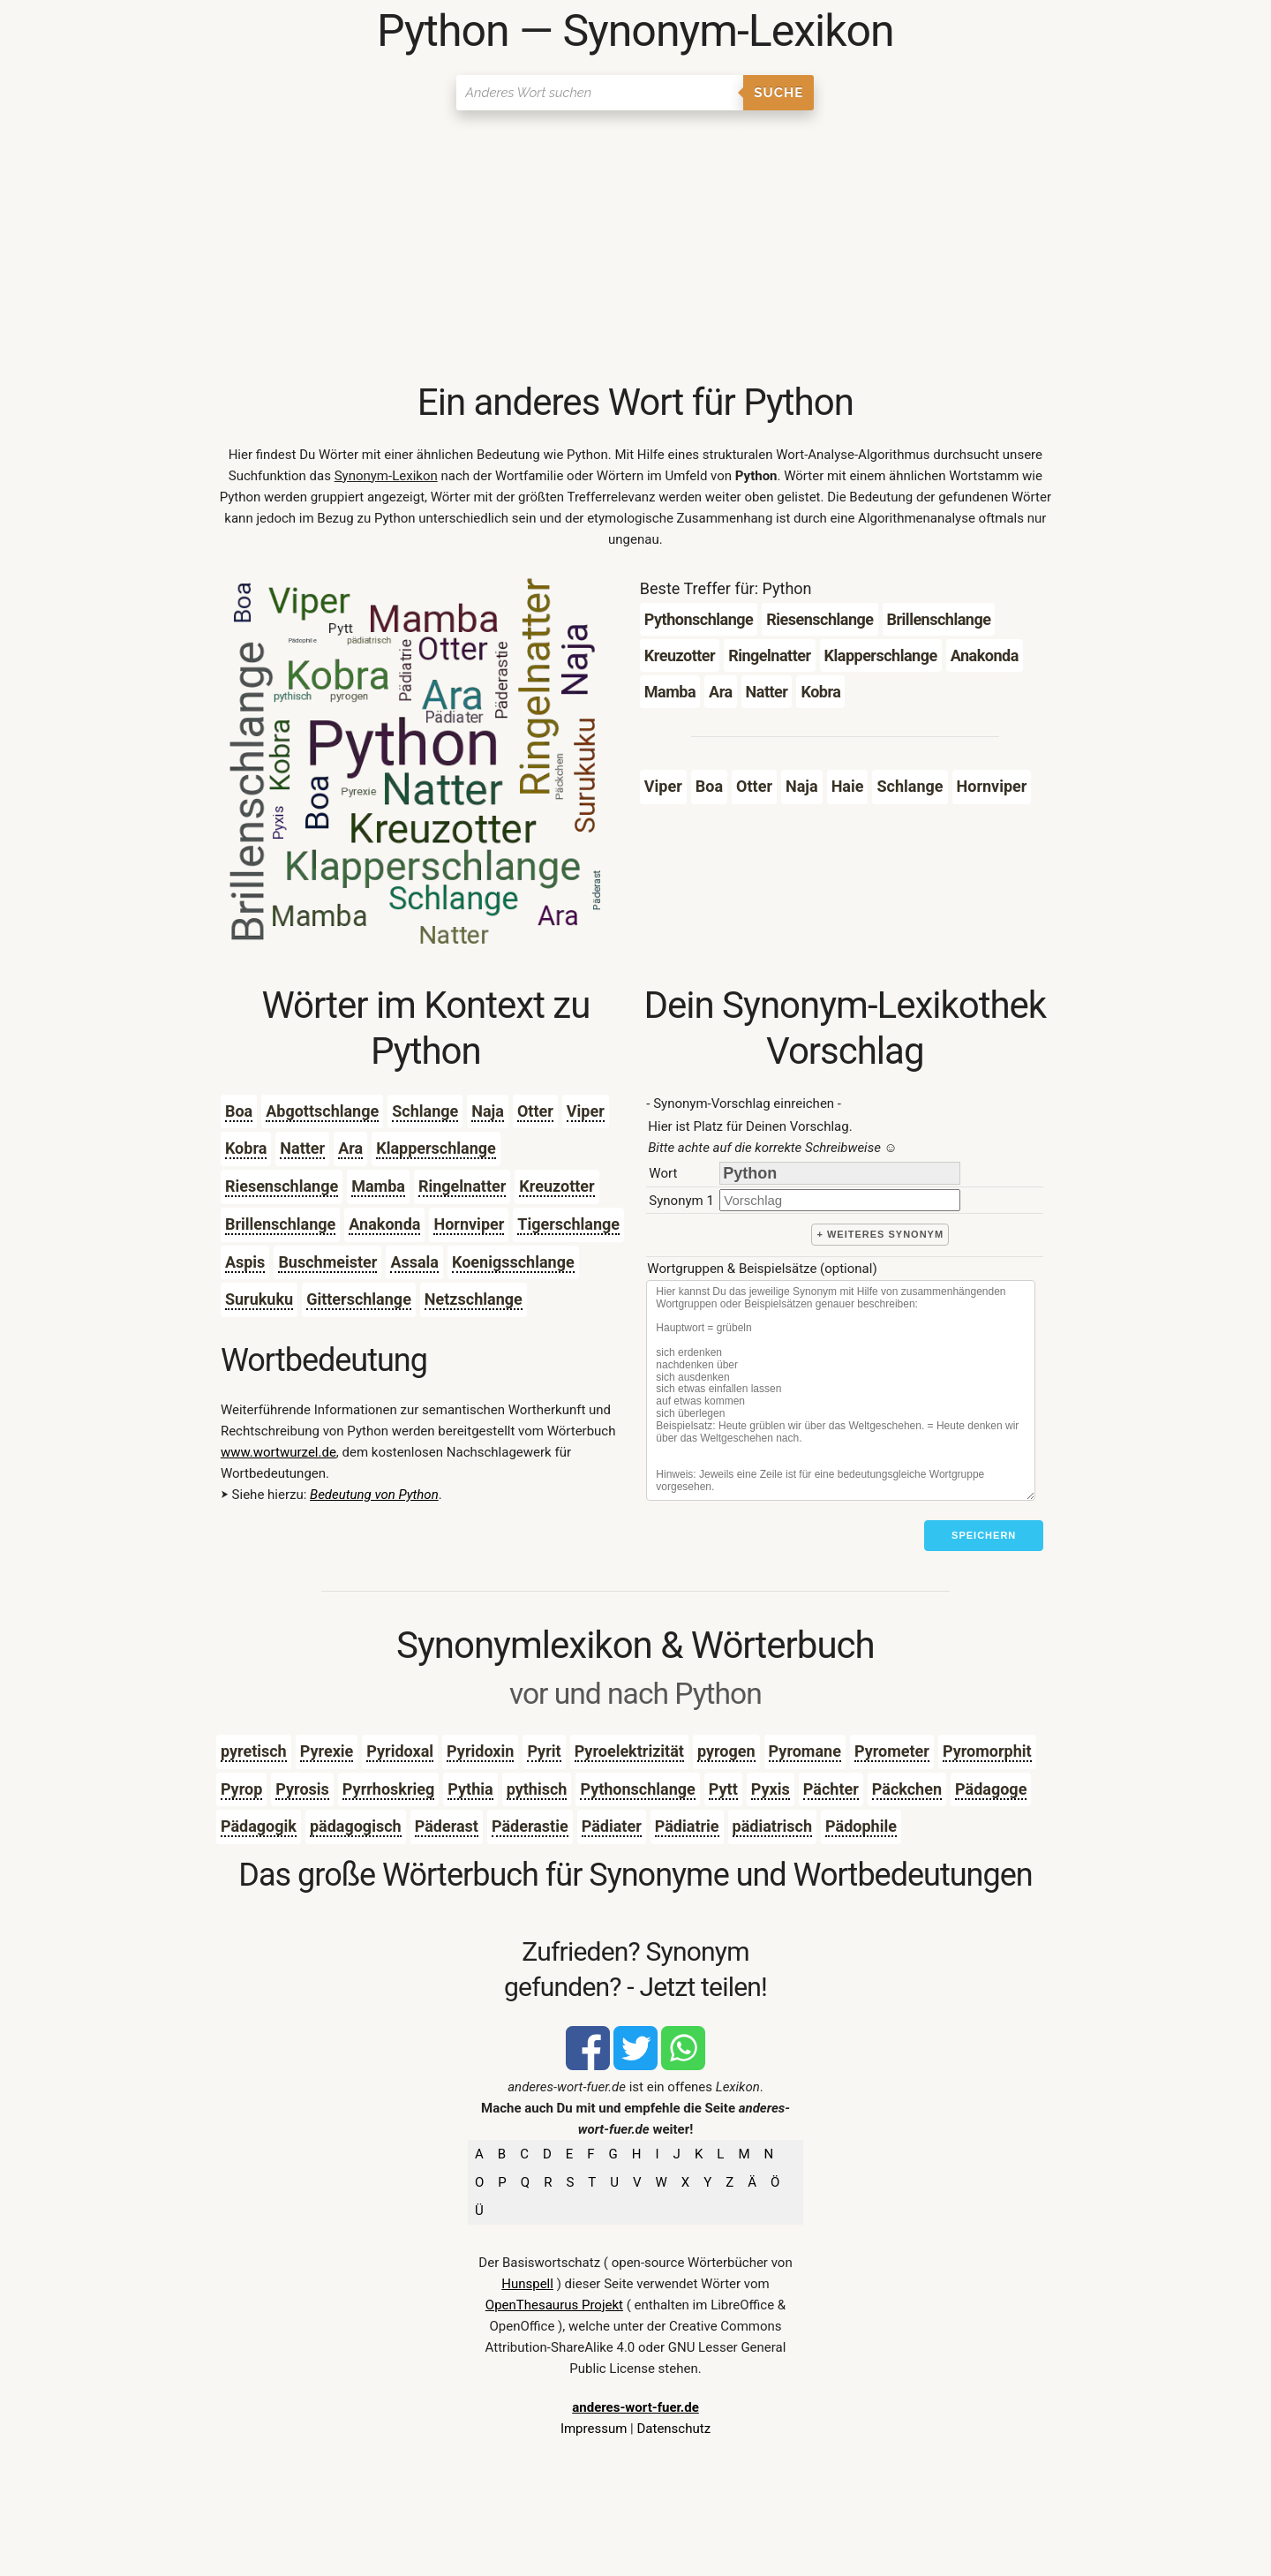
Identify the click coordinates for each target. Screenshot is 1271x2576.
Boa (238, 1111)
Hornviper (468, 1224)
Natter (302, 1148)
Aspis (245, 1262)
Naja (487, 1111)
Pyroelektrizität (629, 1751)
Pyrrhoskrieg (388, 1789)
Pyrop (241, 1789)
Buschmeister (327, 1262)
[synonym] (839, 1200)
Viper (586, 1111)
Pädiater (612, 1826)
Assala (414, 1262)
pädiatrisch (772, 1826)
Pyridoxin (480, 1751)
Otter (535, 1111)
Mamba (378, 1186)
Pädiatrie (687, 1826)
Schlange (425, 1111)
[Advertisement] (635, 247)
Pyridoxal (399, 1751)
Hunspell (527, 2284)
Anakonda (384, 1224)
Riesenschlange (281, 1186)
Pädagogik (259, 1826)
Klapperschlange (436, 1148)
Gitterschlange (358, 1299)
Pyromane (805, 1751)
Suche (778, 93)
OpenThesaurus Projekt (554, 2305)
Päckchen (907, 1789)
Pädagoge (991, 1789)
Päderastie (530, 1826)
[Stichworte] (840, 1390)
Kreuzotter (556, 1186)
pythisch (537, 1789)
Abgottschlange (322, 1111)
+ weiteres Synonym (880, 1234)
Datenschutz (673, 2429)
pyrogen (726, 1751)
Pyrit (543, 1751)
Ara (350, 1148)
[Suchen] (599, 92)
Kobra (246, 1148)
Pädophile (861, 1826)
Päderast (446, 1826)
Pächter (831, 1789)
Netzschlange (474, 1299)
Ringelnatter (462, 1186)
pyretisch (254, 1751)
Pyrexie (327, 1751)
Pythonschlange (637, 1789)
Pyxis (770, 1789)
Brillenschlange (280, 1224)
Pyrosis (302, 1789)
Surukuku (259, 1299)
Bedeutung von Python (374, 1495)
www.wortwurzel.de (278, 1452)
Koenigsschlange (513, 1262)
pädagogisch (356, 1826)
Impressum (593, 2429)
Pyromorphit (987, 1751)
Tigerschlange (568, 1224)
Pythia (470, 1789)
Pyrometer (891, 1751)
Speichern (983, 1535)
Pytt (723, 1789)
